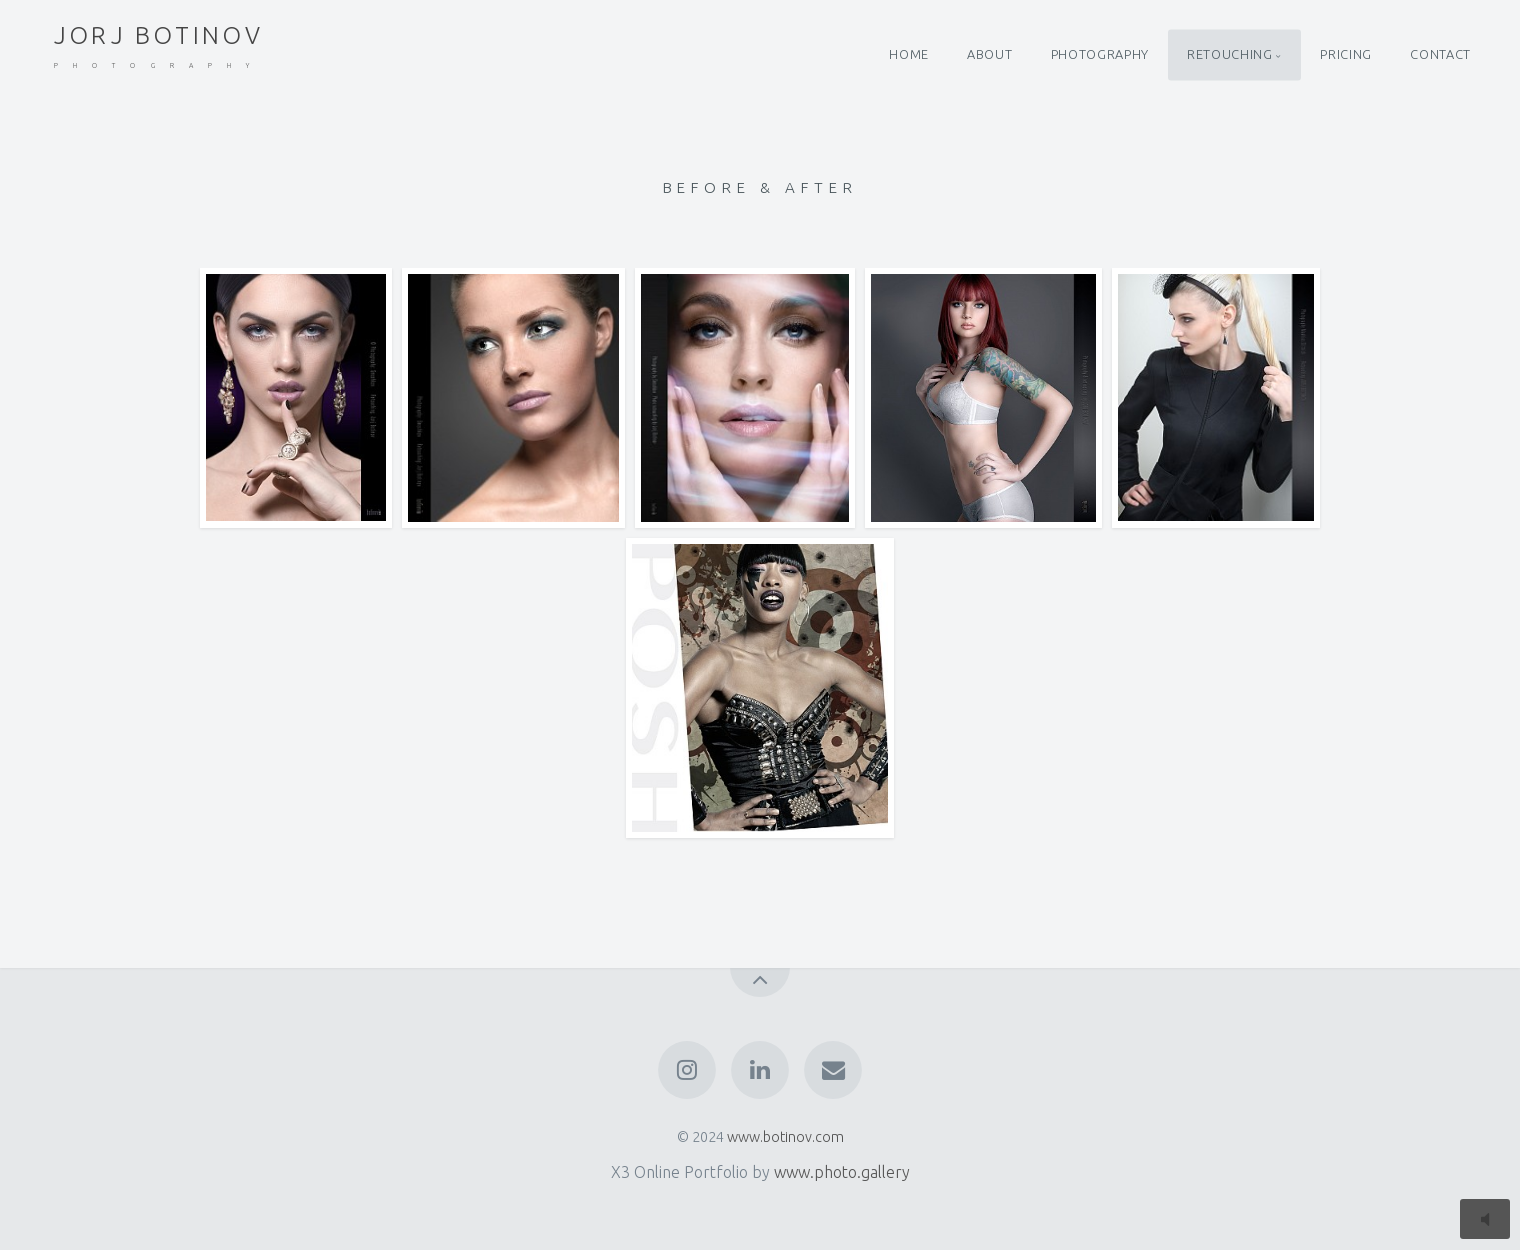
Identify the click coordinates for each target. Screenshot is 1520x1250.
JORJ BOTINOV (159, 46)
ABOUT (989, 54)
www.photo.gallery (842, 1172)
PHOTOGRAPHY (1100, 54)
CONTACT (1440, 54)
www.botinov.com (785, 1137)
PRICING (1345, 54)
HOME (909, 54)
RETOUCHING (1229, 54)
